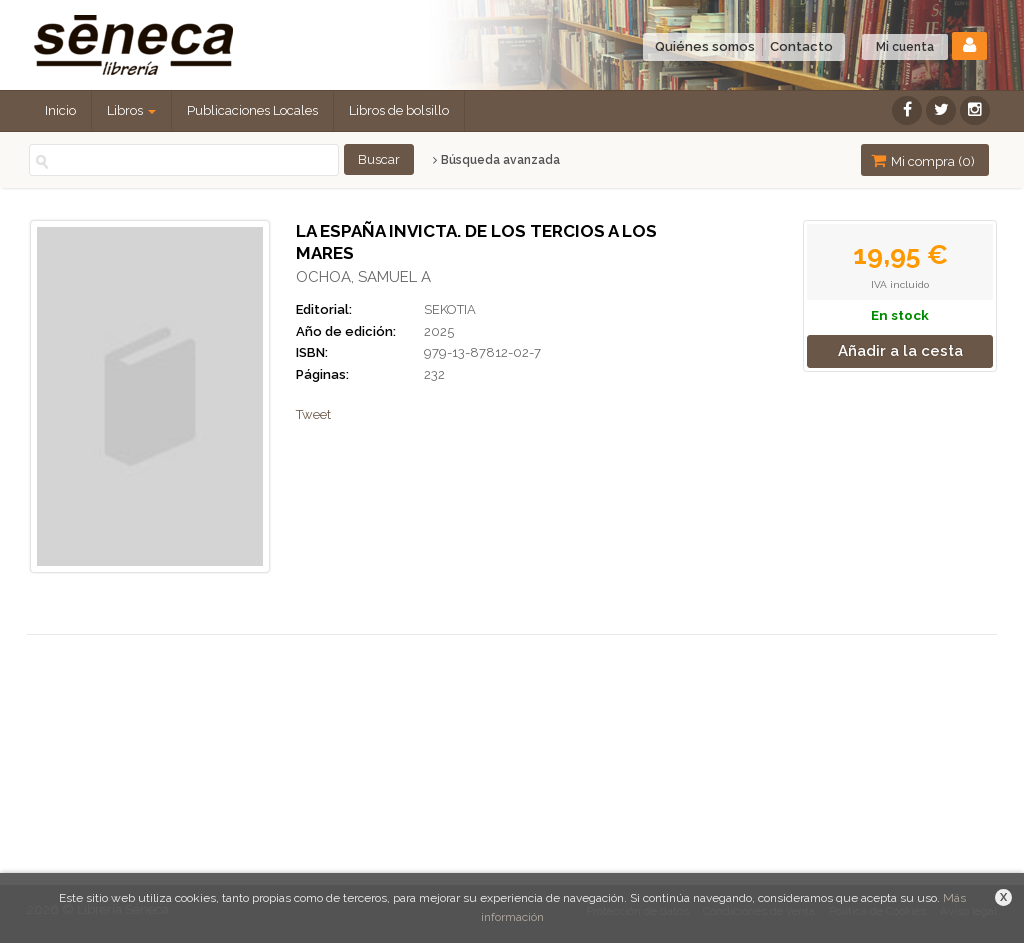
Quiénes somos (705, 46)
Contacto (801, 46)
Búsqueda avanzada (496, 160)
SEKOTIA (450, 309)
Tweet (313, 414)
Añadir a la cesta (900, 351)
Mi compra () (923, 160)
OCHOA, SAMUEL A (363, 277)
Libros (131, 110)
